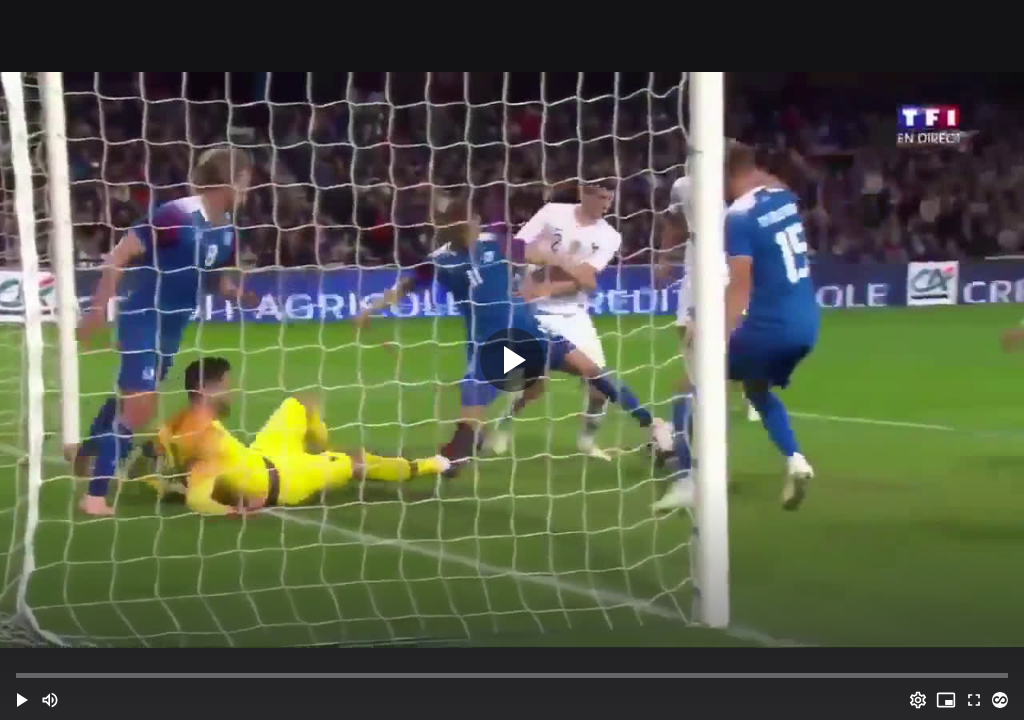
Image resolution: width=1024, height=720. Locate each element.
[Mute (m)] (50, 700)
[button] (22, 700)
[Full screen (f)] (974, 700)
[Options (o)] (918, 700)
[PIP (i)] (946, 700)
